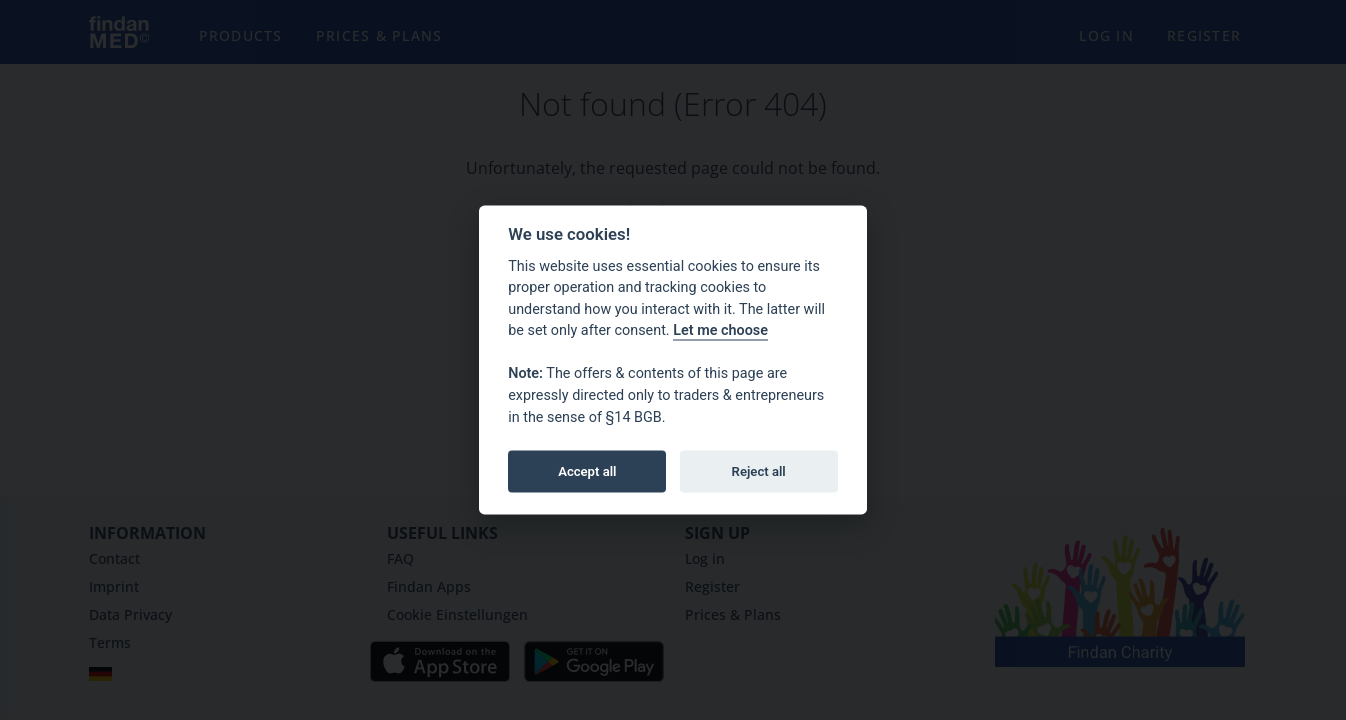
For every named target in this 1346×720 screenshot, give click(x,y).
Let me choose (720, 330)
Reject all (759, 470)
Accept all (587, 470)
